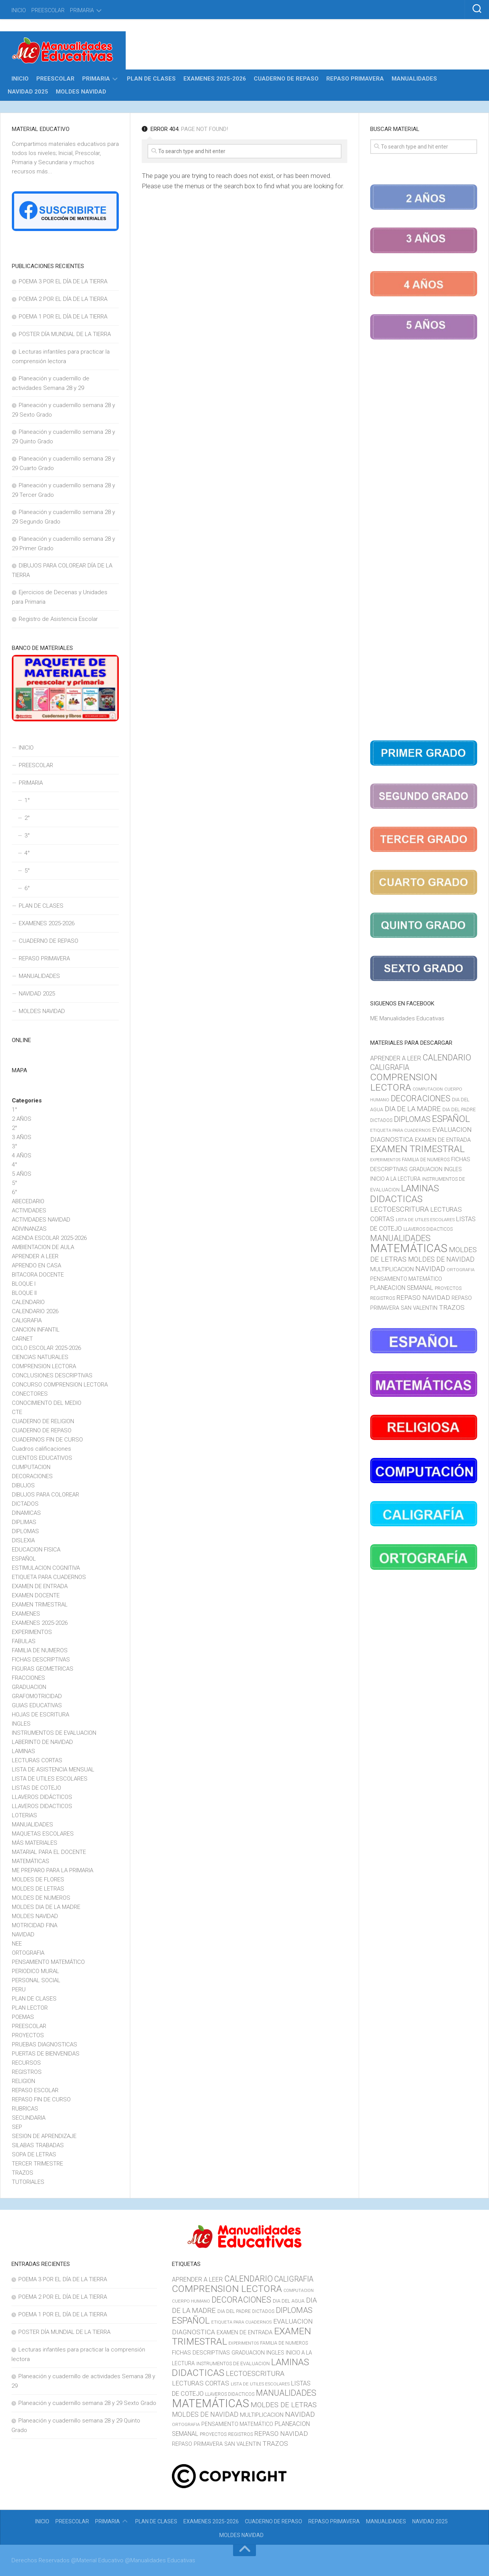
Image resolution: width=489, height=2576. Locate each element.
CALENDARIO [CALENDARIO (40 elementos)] (447, 1057)
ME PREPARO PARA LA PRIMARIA (52, 1870)
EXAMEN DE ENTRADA (40, 1586)
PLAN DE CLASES (151, 78)
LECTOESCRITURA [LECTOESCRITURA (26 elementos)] (399, 1209)
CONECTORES (30, 1393)
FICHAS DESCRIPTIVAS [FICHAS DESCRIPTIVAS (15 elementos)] (201, 2352)
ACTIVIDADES (29, 1210)
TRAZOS (22, 2172)
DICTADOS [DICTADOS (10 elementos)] (381, 1120)
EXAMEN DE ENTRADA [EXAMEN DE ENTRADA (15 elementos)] (443, 1139)
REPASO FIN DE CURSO (41, 2099)
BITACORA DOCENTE (38, 1274)
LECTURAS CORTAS (37, 1760)
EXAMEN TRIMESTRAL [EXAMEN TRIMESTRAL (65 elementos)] (417, 1148)
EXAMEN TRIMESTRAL (40, 1604)
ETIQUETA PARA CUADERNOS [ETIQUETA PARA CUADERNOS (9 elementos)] (400, 1130)
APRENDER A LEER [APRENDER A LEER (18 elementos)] (395, 1058)
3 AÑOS (21, 1137)
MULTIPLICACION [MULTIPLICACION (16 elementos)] (392, 1269)
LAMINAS (23, 1751)
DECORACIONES (32, 1476)
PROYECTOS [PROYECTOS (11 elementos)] (448, 1288)
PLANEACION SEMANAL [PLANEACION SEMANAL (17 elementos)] (401, 1287)
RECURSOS (26, 2062)
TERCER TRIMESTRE (37, 2163)
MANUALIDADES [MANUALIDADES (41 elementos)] (400, 1238)
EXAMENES (26, 1613)
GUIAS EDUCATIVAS (37, 1705)
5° (27, 870)
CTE (17, 1412)
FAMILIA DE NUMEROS (40, 1650)
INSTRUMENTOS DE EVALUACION (54, 1732)
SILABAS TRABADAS (38, 2145)
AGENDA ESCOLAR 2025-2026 (49, 1238)
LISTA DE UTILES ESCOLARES (49, 1778)
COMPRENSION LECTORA (44, 1366)
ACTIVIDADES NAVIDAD (41, 1219)
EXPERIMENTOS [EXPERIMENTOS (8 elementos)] (385, 1159)
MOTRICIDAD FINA (34, 1925)
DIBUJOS (23, 1485)
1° (27, 800)
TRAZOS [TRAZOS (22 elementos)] (452, 1307)
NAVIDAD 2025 (28, 91)
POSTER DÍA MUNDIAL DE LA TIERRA (65, 334)
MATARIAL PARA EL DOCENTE (49, 1852)
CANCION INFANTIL (36, 1329)
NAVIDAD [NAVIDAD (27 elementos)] (430, 1269)
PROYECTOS (28, 2035)
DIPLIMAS (24, 1522)
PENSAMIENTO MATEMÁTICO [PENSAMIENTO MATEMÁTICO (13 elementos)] (406, 1279)
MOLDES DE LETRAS (38, 1888)
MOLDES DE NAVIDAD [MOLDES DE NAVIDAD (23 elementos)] (441, 1259)
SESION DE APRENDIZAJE (44, 2136)
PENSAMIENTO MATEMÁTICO (48, 1962)
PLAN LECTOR (30, 2007)
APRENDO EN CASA (36, 1265)
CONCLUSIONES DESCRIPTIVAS (52, 1375)
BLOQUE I (24, 1283)
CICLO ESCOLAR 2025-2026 (46, 1348)
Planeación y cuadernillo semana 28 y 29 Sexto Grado (87, 2403)
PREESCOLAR (48, 10)
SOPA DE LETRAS (34, 2154)
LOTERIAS (24, 1815)
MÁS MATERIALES (34, 1842)
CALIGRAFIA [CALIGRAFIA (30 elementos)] (389, 1067)
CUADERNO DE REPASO (286, 78)
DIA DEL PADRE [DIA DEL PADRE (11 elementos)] (459, 1109)
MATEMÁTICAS (30, 1861)
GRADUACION (29, 1687)
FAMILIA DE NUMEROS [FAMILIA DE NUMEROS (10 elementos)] (426, 1159)
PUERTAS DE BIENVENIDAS (45, 2053)
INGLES (21, 1723)
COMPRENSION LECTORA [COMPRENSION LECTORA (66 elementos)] (403, 1082)
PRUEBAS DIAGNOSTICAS (44, 2044)
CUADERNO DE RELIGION (43, 1421)
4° (27, 853)
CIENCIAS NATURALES (40, 1357)
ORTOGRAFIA (28, 1952)
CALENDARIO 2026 (35, 1311)
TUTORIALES (28, 2181)
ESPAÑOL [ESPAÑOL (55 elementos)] (451, 1118)
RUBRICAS (25, 2108)
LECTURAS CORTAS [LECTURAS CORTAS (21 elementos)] (200, 2383)
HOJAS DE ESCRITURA (40, 1714)
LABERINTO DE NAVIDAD (42, 1742)
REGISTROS (27, 2072)
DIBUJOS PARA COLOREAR (45, 1494)
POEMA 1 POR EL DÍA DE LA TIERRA (63, 316)
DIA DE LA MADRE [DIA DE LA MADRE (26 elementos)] (413, 1109)
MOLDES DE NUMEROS (41, 1897)
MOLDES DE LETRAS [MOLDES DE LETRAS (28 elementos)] (284, 2404)
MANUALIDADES (414, 78)
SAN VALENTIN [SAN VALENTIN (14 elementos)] (419, 1308)
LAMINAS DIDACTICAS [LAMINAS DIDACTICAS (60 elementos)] (404, 1193)
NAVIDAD (23, 1934)
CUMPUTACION (31, 1467)
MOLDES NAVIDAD (81, 91)
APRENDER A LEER (35, 1256)
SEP (17, 2127)
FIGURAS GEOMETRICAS (42, 1668)
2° (27, 817)
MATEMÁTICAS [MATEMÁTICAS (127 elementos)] (408, 1248)
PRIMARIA (82, 10)
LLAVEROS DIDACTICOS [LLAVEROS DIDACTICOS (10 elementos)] (428, 1229)
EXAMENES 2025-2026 (214, 78)
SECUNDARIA (28, 2117)
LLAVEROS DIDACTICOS (42, 1806)
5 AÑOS (21, 1173)
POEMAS (23, 2017)
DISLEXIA (23, 1540)
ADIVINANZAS (29, 1228)
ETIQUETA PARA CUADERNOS (49, 1577)
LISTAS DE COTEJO (36, 1787)
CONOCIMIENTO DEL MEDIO (46, 1403)
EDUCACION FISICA (36, 1549)
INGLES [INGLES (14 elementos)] (453, 1169)
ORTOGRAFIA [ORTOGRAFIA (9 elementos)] (460, 1269)
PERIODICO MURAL (35, 1971)
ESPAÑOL (24, 1558)
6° (27, 888)
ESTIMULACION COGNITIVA (46, 1567)
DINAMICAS (26, 1512)
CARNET (22, 1338)
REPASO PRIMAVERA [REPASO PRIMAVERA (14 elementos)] (197, 2444)
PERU (19, 1989)
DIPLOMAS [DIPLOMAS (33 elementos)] (412, 1119)
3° (27, 835)
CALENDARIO (28, 1302)
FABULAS (24, 1641)
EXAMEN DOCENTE (36, 1595)
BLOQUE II (24, 1293)
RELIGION (23, 2081)
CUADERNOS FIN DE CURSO (47, 1439)
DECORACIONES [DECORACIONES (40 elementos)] (420, 1098)
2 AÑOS (21, 1118)
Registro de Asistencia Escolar (58, 619)
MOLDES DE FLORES (38, 1879)
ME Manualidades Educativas (407, 1018)
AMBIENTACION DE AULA (43, 1247)
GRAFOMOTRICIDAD (37, 1696)
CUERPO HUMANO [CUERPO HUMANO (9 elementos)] (191, 2301)
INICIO (18, 10)
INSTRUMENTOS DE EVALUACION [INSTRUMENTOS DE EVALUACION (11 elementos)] (233, 2363)
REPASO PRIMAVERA (355, 78)
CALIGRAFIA (27, 1320)
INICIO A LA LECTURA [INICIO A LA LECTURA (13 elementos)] (395, 1179)
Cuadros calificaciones (41, 1448)
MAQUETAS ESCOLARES (43, 1833)
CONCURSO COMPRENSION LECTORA (60, 1384)
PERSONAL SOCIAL (36, 1980)
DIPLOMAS (25, 1531)
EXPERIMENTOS (32, 1632)
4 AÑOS (21, 1155)
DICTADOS (25, 1503)
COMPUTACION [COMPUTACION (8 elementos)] (428, 1089)
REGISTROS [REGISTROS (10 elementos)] (382, 1298)
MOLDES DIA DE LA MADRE (46, 1907)
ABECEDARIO (28, 1201)
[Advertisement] (423, 541)
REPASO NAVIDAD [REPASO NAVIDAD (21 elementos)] (423, 1297)
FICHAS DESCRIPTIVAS (41, 1659)
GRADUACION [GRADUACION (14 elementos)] (425, 1169)
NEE (17, 1943)
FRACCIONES (28, 1677)
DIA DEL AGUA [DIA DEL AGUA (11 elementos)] (288, 2301)
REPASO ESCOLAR (35, 2090)
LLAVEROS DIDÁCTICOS (42, 1797)
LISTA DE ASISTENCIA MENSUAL (53, 1769)
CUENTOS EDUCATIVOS (42, 1457)
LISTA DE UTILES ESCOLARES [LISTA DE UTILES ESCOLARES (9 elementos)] (425, 1219)
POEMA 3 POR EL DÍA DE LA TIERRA (63, 281)
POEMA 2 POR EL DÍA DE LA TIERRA (63, 299)
